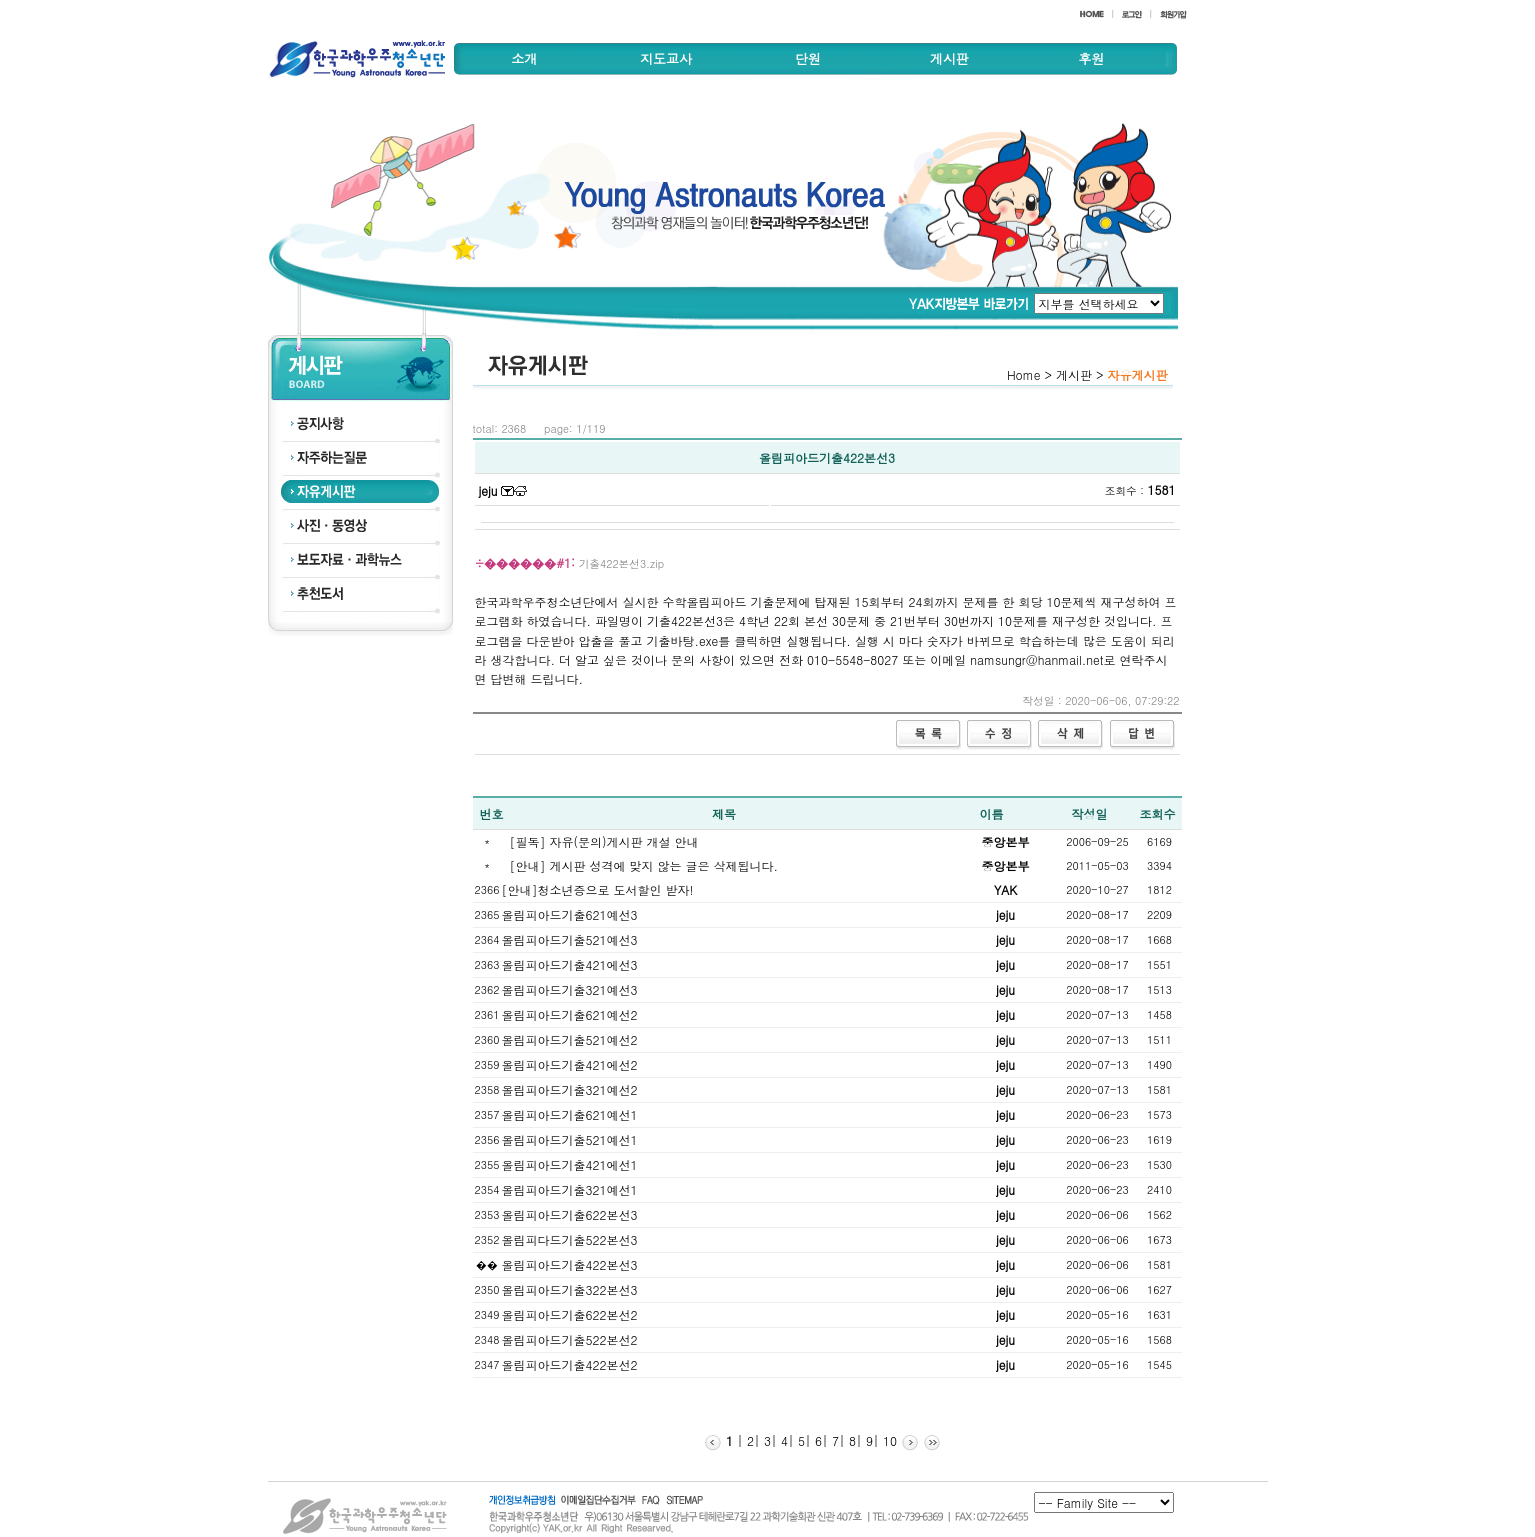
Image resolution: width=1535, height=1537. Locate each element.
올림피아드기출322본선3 (570, 1289)
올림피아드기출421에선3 (570, 964)
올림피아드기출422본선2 (570, 1364)
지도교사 (666, 58)
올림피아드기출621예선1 (570, 1114)
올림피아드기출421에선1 (570, 1164)
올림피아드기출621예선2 (570, 1014)
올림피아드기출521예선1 (570, 1139)
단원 (808, 58)
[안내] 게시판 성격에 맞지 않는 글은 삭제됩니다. (644, 865)
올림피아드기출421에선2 (570, 1064)
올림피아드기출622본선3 (570, 1214)
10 (888, 1440)
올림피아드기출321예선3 (570, 989)
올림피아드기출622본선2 (570, 1314)
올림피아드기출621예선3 (570, 914)
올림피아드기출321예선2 (570, 1089)
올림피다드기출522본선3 (570, 1239)
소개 (524, 58)
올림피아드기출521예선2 (570, 1039)
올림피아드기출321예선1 (570, 1189)
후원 (1091, 58)
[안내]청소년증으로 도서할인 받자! (598, 889)
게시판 (949, 58)
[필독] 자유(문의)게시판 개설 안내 (604, 841)
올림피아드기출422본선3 (570, 1264)
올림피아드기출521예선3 (570, 939)
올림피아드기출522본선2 (570, 1339)
